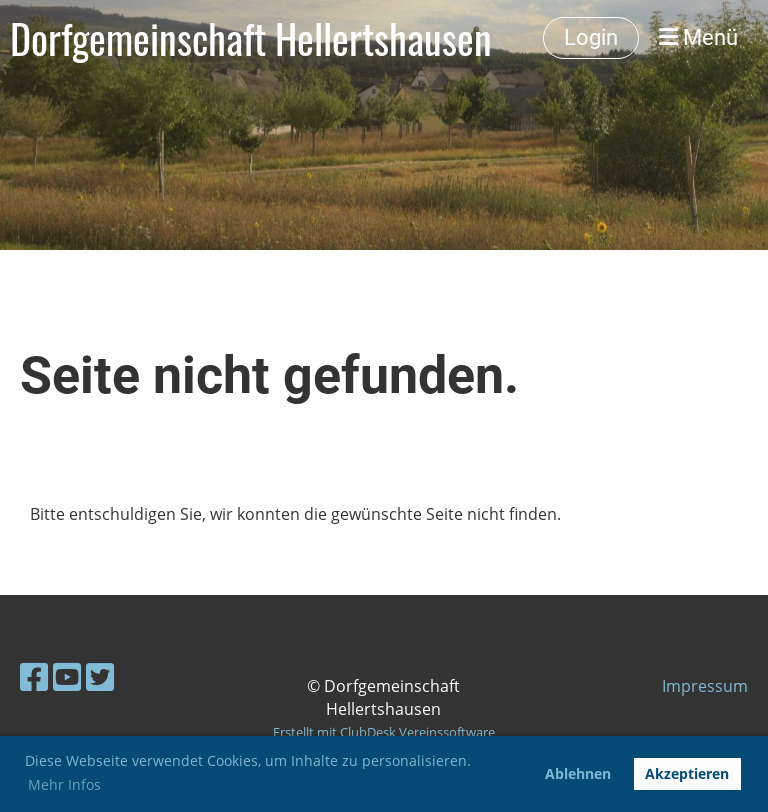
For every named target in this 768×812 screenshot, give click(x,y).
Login (591, 37)
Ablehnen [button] (578, 773)
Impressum (705, 686)
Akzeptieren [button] (687, 773)
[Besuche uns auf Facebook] (34, 676)
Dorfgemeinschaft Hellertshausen (251, 38)
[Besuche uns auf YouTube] (67, 676)
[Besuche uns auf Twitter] (100, 676)
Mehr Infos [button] (64, 784)
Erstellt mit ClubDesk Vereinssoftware (384, 732)
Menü (698, 37)
